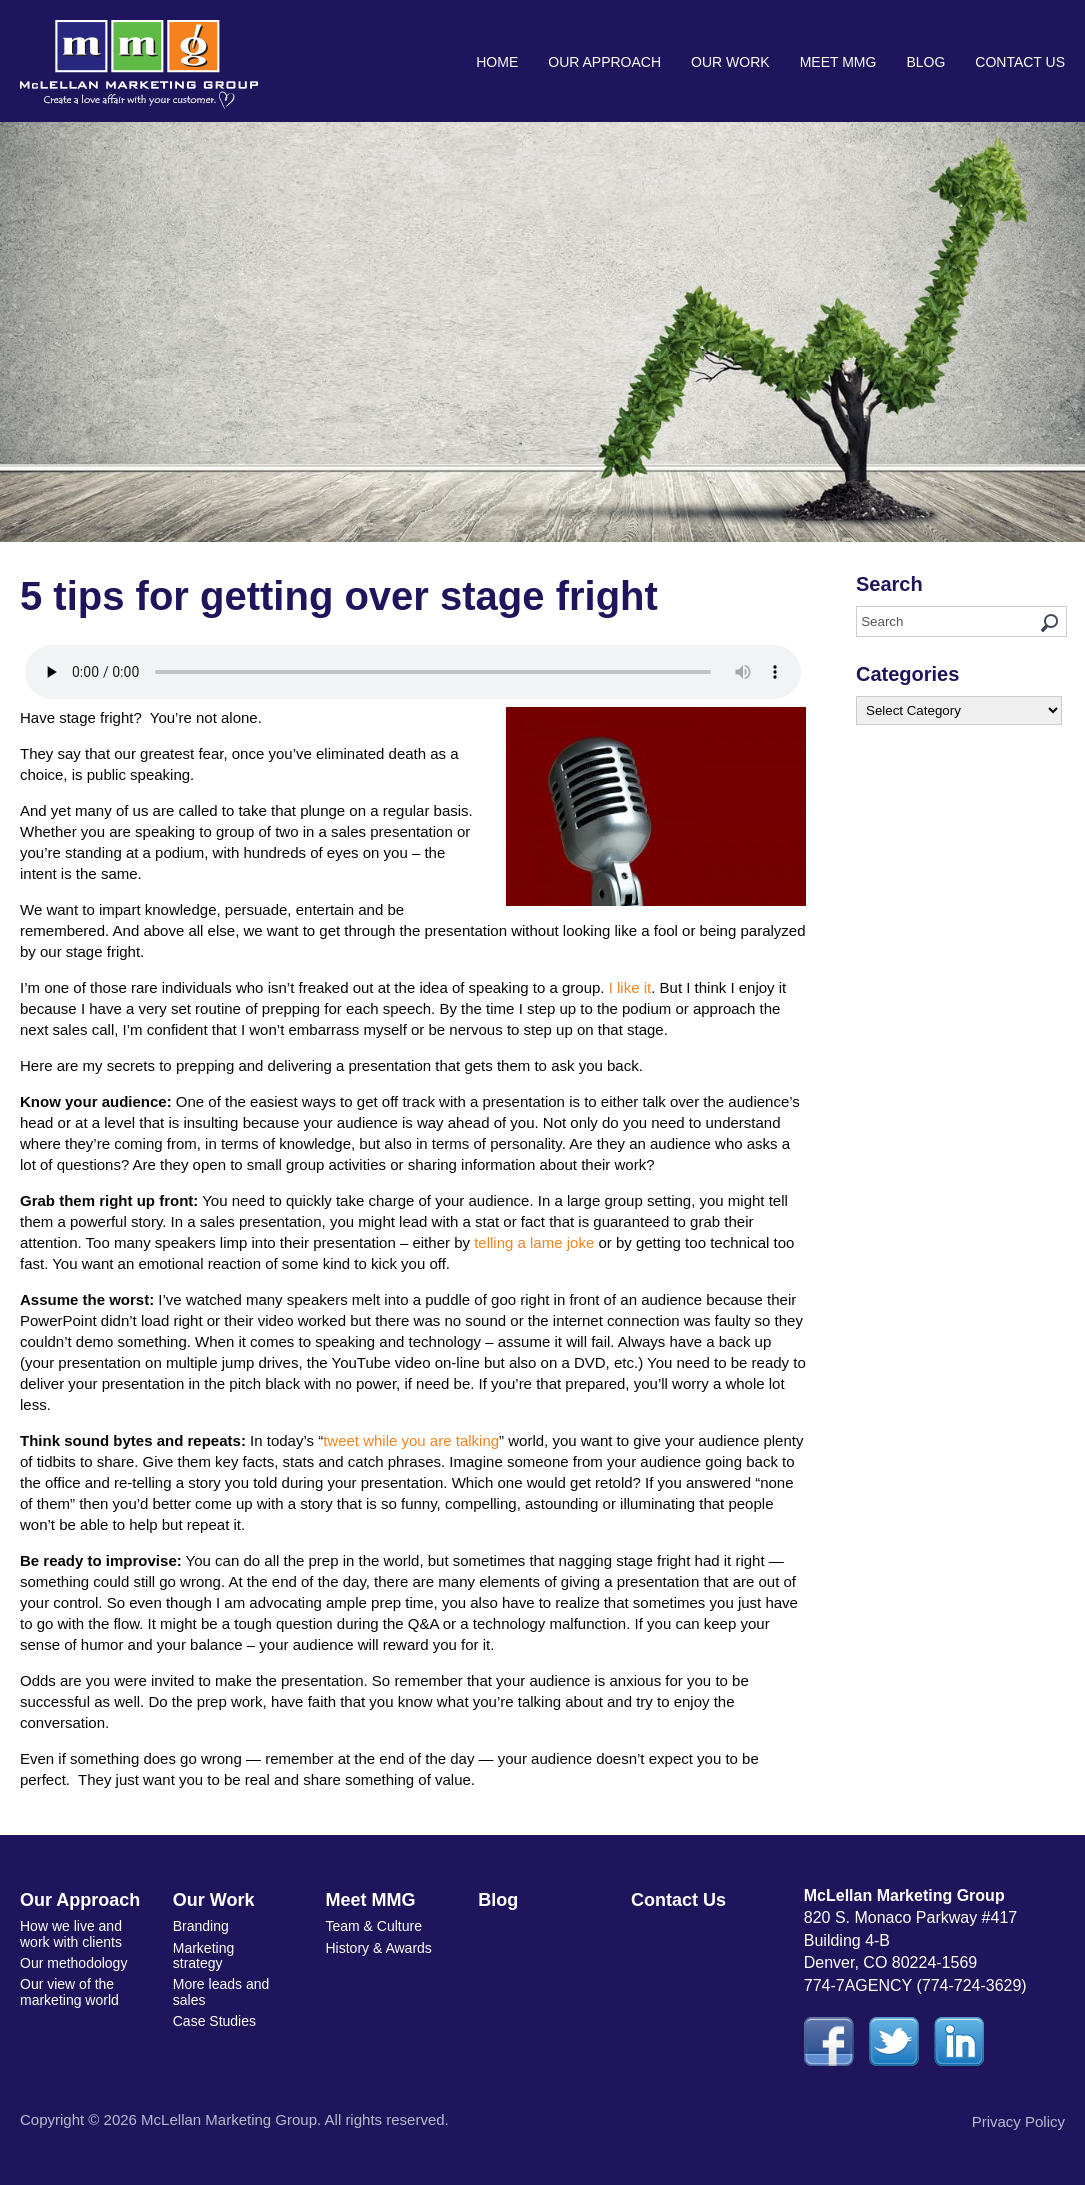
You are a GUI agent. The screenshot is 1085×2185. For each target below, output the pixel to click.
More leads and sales (221, 1991)
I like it (630, 987)
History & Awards (379, 1948)
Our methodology (73, 1963)
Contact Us (1020, 62)
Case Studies (214, 2021)
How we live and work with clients (71, 1933)
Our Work (730, 62)
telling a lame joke (534, 1242)
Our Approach (604, 62)
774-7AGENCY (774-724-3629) (915, 1985)
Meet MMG (838, 62)
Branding (201, 1926)
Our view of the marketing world (69, 1991)
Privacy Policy (1018, 2121)
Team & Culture (374, 1926)
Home (497, 62)
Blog (925, 62)
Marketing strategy (203, 1955)
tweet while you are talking (411, 1440)
